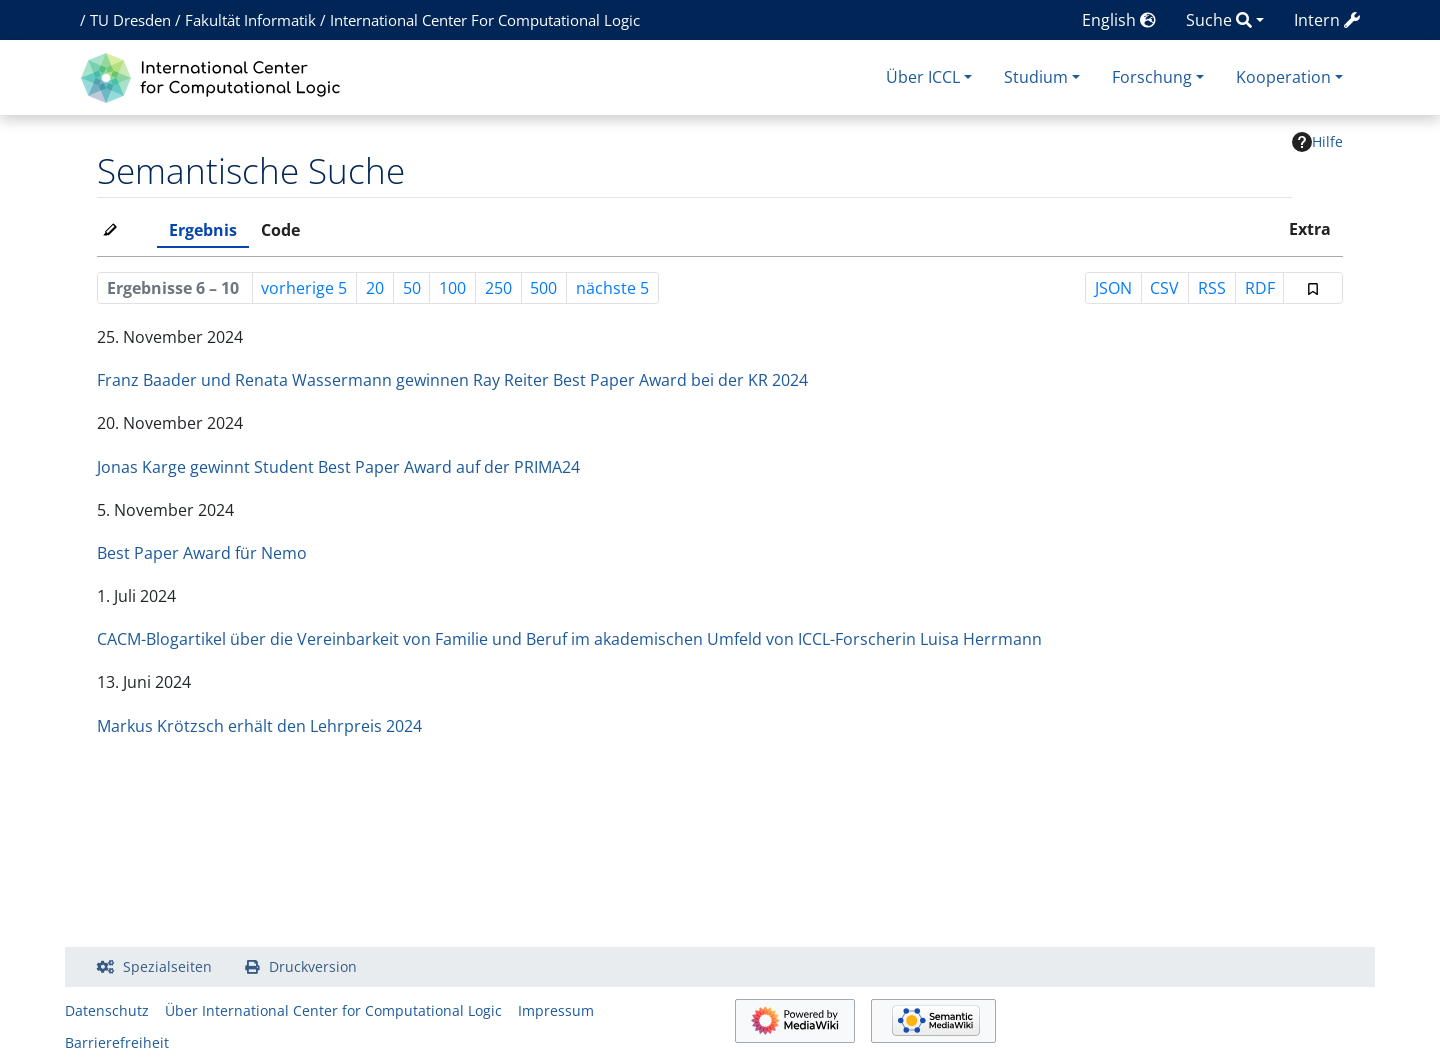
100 (452, 288)
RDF (1260, 288)
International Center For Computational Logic (485, 20)
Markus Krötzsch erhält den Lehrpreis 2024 (259, 726)
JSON (1113, 288)
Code (280, 230)
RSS (1212, 288)
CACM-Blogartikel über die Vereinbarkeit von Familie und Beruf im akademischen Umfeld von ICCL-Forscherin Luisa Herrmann (569, 639)
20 (375, 288)
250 (498, 288)
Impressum (556, 1010)
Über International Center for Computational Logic (333, 1010)
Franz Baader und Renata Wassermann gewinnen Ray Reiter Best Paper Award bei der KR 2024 (452, 380)
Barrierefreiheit (117, 1042)
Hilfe (1317, 142)
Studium (1036, 77)
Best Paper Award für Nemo (202, 553)
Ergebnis (203, 230)
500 (543, 288)
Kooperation (1283, 77)
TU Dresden (130, 20)
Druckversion (313, 966)
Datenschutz (107, 1010)
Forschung (1152, 77)
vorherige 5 (304, 288)
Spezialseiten (167, 966)
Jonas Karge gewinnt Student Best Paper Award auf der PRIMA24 (338, 467)
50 (412, 288)
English (1119, 20)
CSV (1164, 288)
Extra (1310, 229)
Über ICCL (923, 77)
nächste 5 (612, 288)
